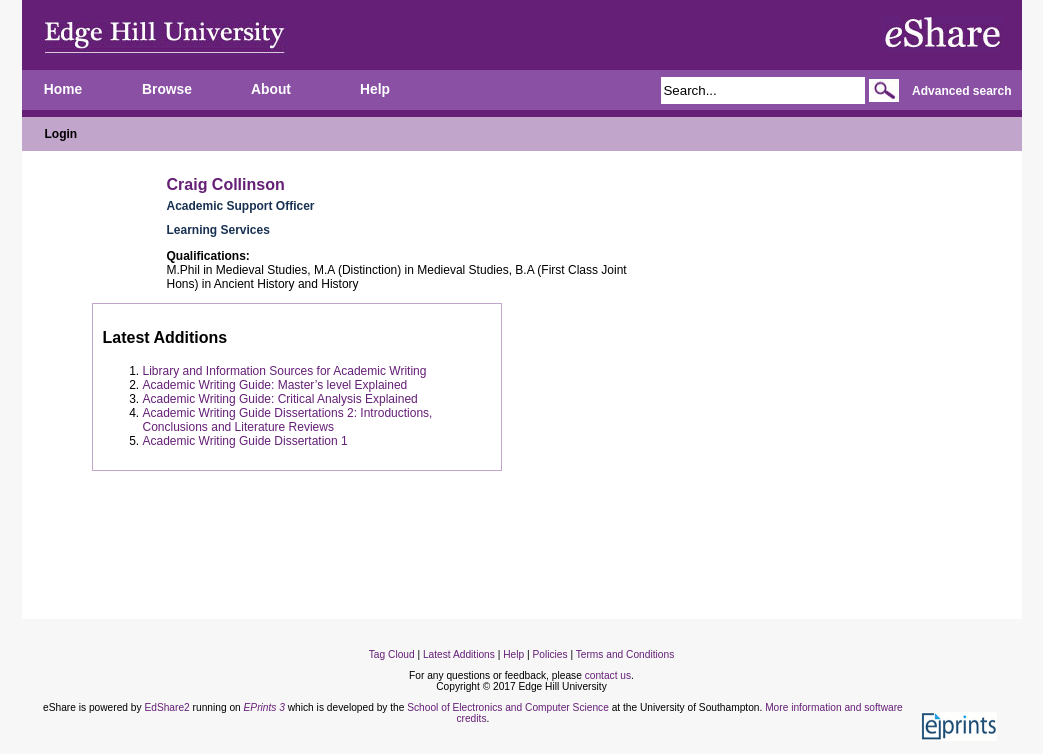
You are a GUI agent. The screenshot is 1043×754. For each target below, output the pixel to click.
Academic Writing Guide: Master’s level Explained (275, 385)
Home (63, 89)
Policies (549, 654)
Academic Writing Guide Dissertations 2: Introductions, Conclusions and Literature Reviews (288, 420)
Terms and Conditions (625, 654)
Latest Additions (459, 654)
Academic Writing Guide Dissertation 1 (245, 441)
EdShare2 (166, 707)
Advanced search (961, 91)
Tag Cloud (392, 654)
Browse (167, 89)
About (271, 89)
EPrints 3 (264, 707)
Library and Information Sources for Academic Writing (285, 371)
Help (375, 89)
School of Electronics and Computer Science (508, 707)
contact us (608, 675)
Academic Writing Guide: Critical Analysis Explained (280, 399)
